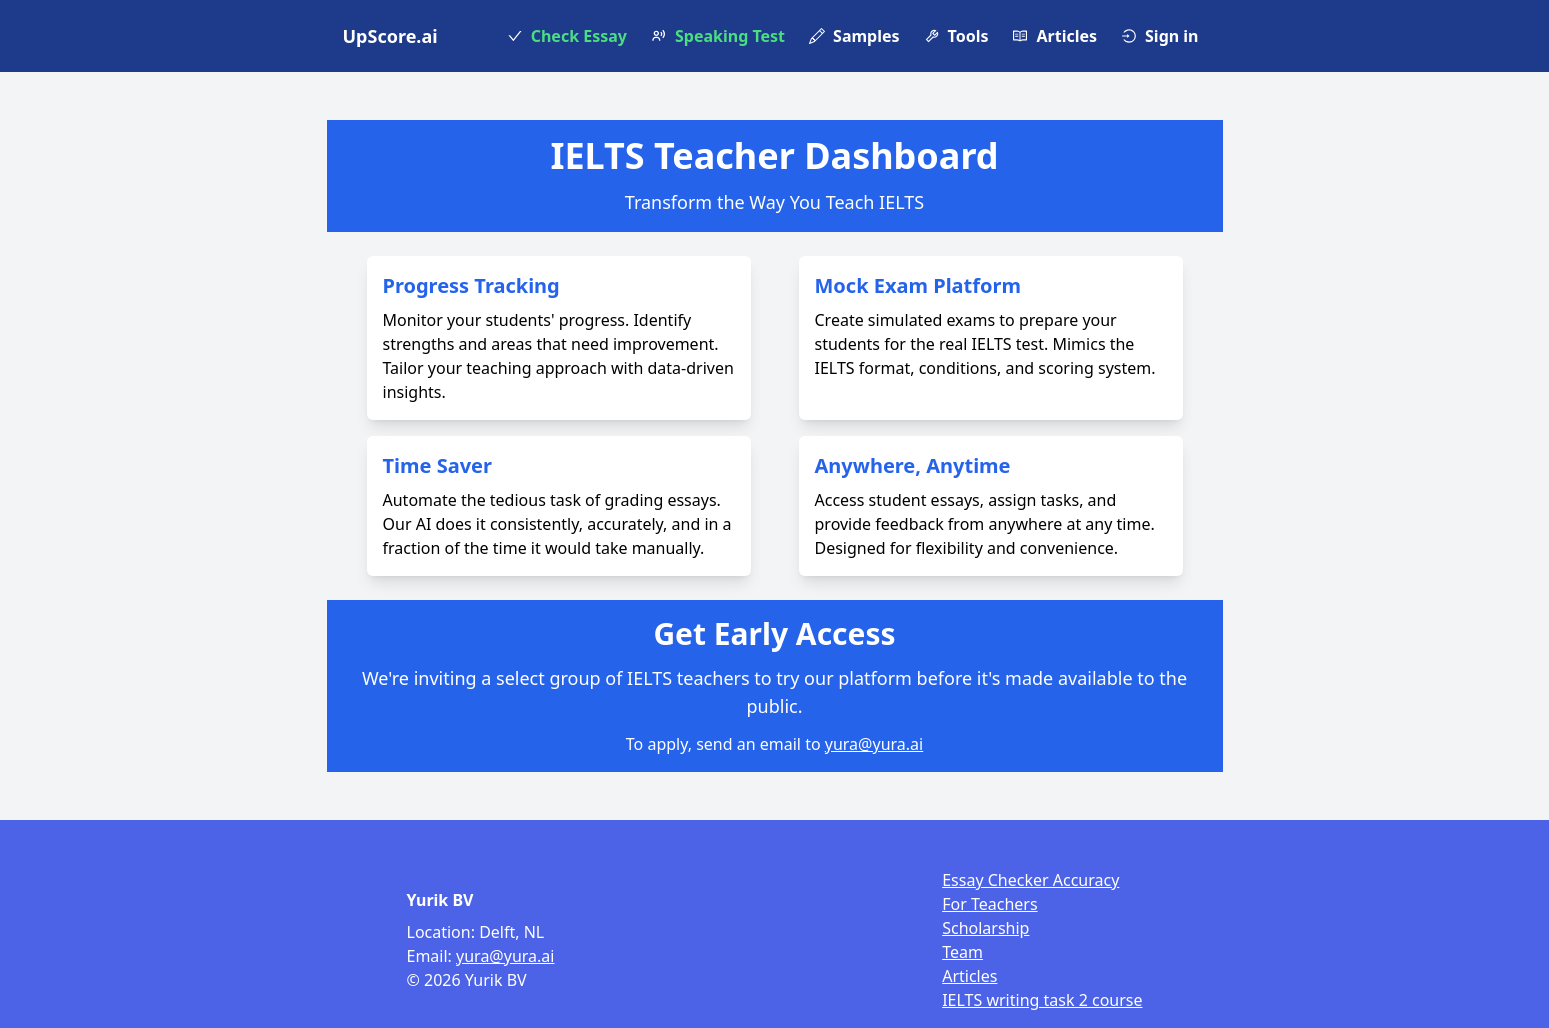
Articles (969, 976)
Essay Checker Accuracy (1030, 880)
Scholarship (985, 928)
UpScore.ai (390, 36)
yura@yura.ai (874, 744)
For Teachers (989, 904)
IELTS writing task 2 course (1042, 1000)
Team (962, 952)
